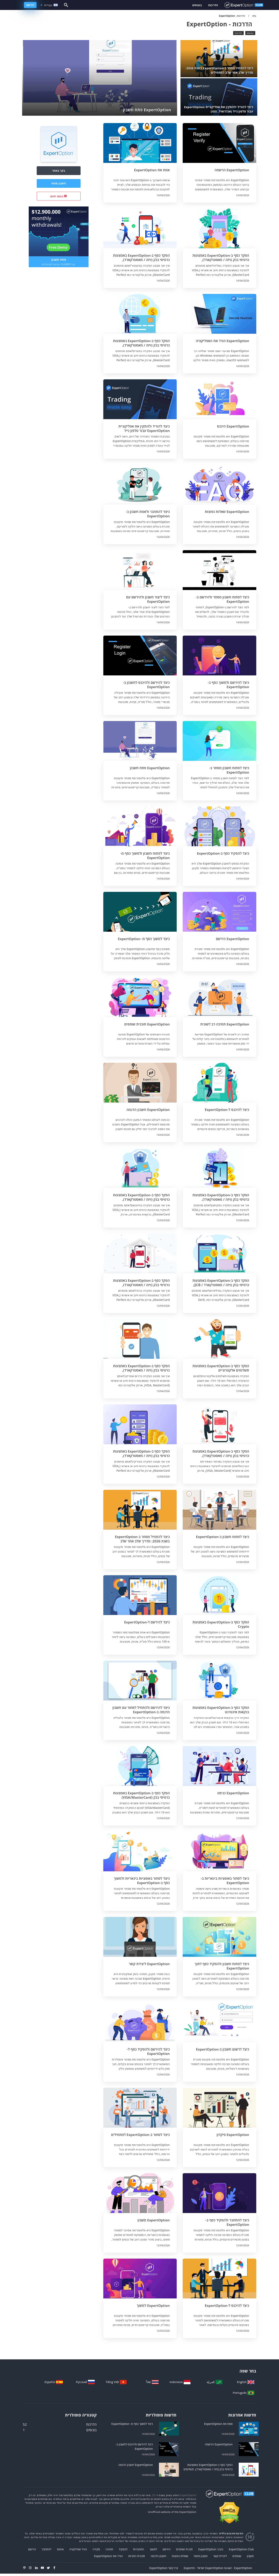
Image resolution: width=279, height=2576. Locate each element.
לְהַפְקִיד (123, 2548)
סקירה (96, 2548)
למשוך (153, 2548)
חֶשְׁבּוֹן (250, 2554)
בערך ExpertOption (210, 2548)
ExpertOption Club (241, 2548)
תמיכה (109, 2548)
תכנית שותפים (184, 2548)
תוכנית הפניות (136, 2554)
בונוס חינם (58, 196)
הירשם (30, 5)
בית (254, 16)
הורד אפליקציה (78, 2548)
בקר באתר (58, 170)
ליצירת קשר (220, 2554)
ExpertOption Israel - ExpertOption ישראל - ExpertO (218, 2566)
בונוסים (197, 5)
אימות (60, 2548)
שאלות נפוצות (180, 2554)
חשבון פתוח (58, 183)
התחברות (138, 2548)
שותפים (237, 2554)
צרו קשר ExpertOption (163, 2566)
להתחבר (46, 2548)
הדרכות (213, 5)
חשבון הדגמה (158, 2554)
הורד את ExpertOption (108, 2554)
